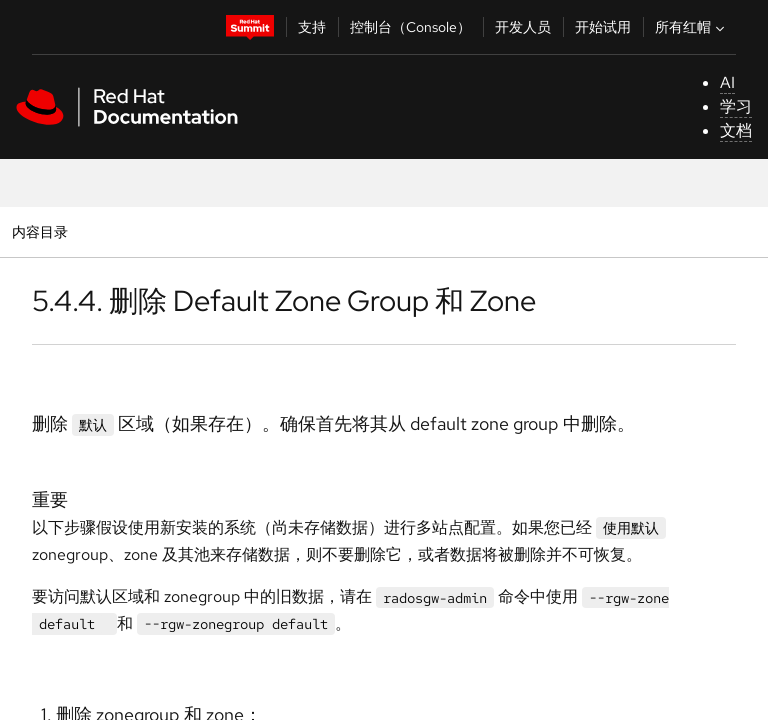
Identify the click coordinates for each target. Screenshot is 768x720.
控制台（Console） (410, 27)
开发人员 (523, 27)
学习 (736, 106)
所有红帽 (692, 27)
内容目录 (39, 231)
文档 (736, 130)
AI (727, 82)
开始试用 (603, 27)
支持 (312, 27)
